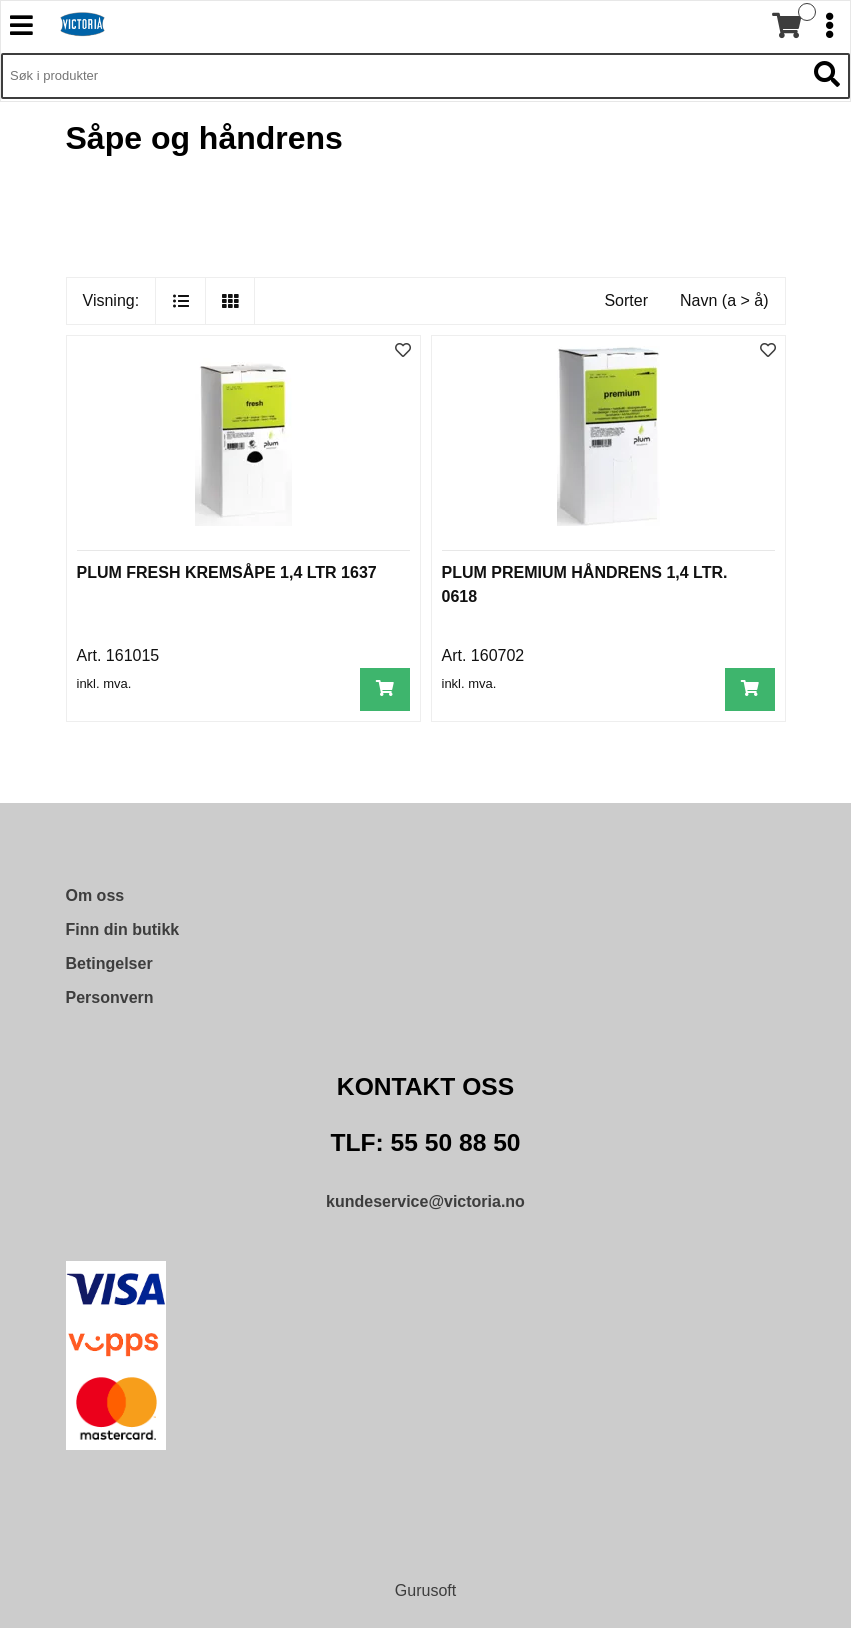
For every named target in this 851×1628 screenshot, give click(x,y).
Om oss (95, 895)
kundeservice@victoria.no (425, 1201)
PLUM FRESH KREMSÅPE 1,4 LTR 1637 (227, 572)
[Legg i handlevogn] (385, 689)
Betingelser (109, 963)
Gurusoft (425, 1590)
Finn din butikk (123, 929)
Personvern (110, 997)
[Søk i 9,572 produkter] (403, 76)
